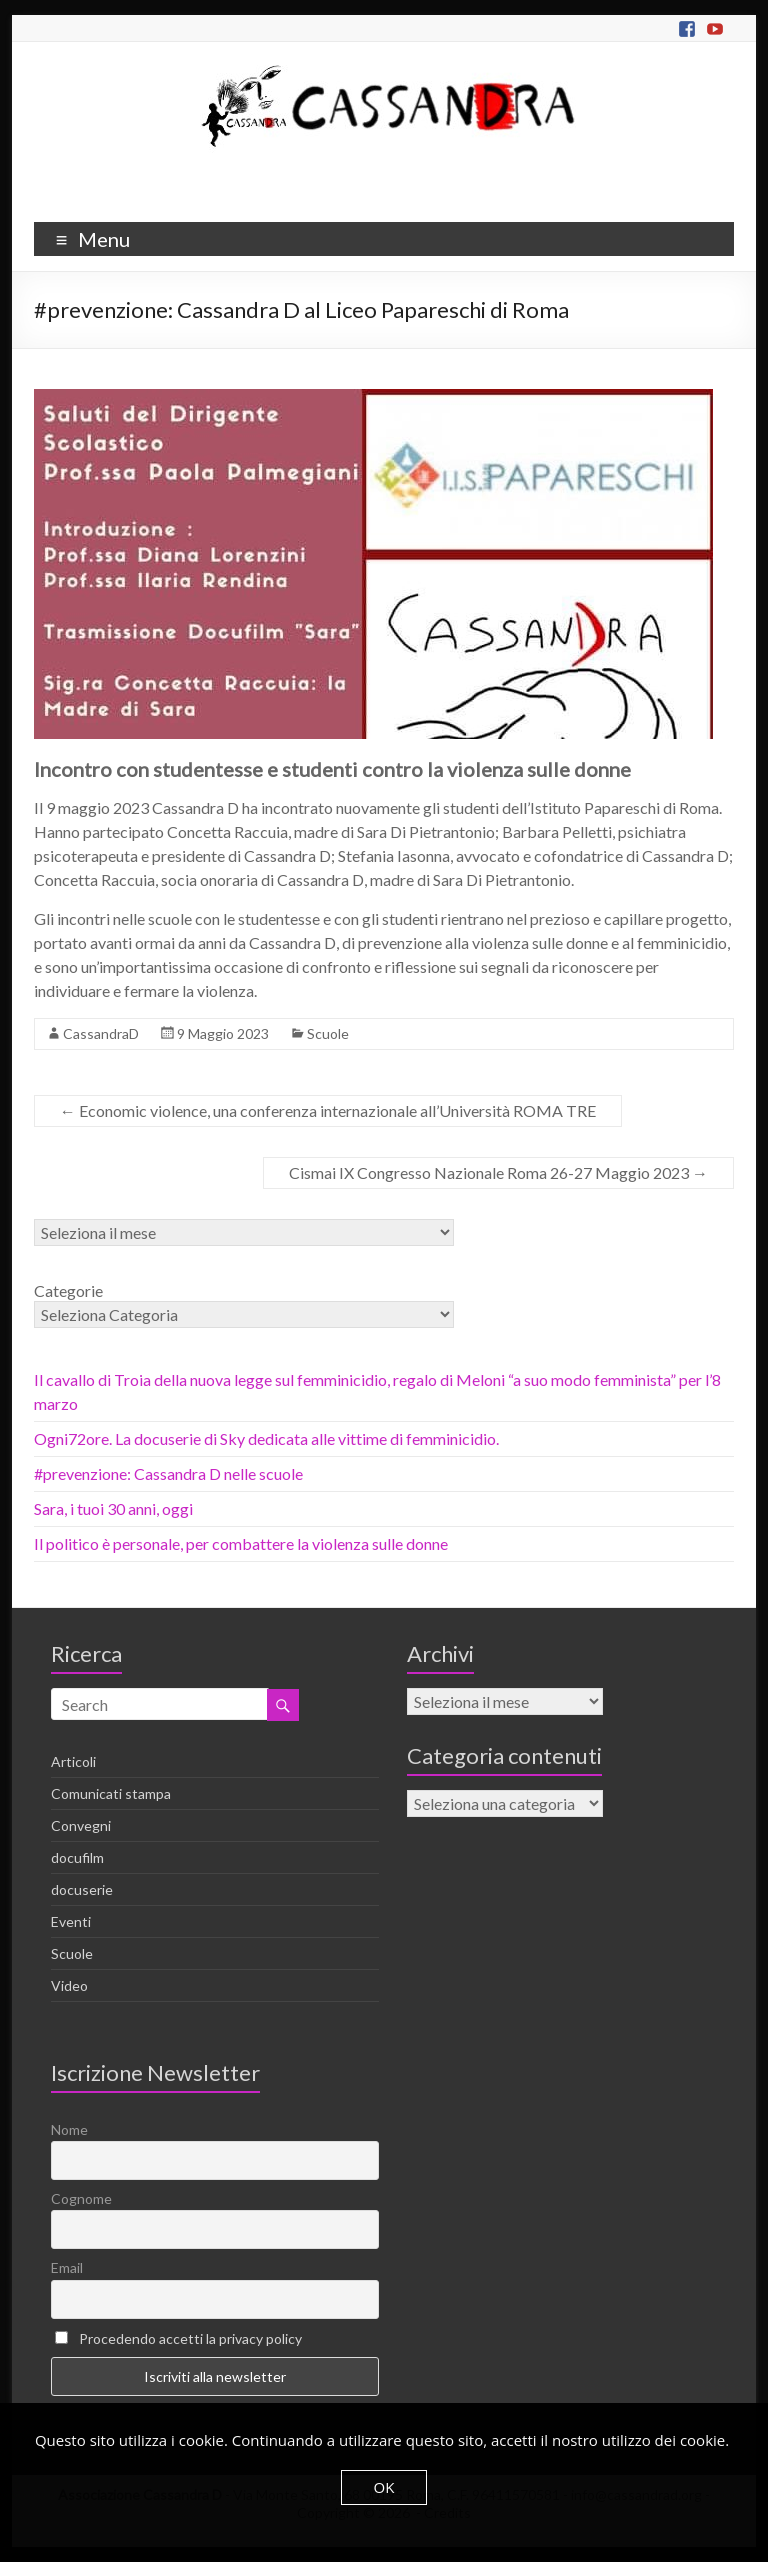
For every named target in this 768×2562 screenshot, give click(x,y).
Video (69, 1985)
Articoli (73, 1761)
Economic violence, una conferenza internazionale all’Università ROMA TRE (328, 1110)
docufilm (77, 1857)
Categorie (68, 1290)
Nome (69, 2129)
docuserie (82, 1889)
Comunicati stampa (111, 1793)
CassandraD (101, 1033)
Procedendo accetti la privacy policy (190, 2338)
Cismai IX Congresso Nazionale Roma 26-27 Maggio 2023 (498, 1172)
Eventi (71, 1921)
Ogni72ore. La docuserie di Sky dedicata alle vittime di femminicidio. (266, 1438)
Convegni (81, 1825)
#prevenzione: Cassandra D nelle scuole (168, 1473)
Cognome (81, 2198)
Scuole (328, 1033)
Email (67, 2267)
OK (384, 2487)
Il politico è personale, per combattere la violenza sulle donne (241, 1543)
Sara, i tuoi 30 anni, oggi (113, 1508)
